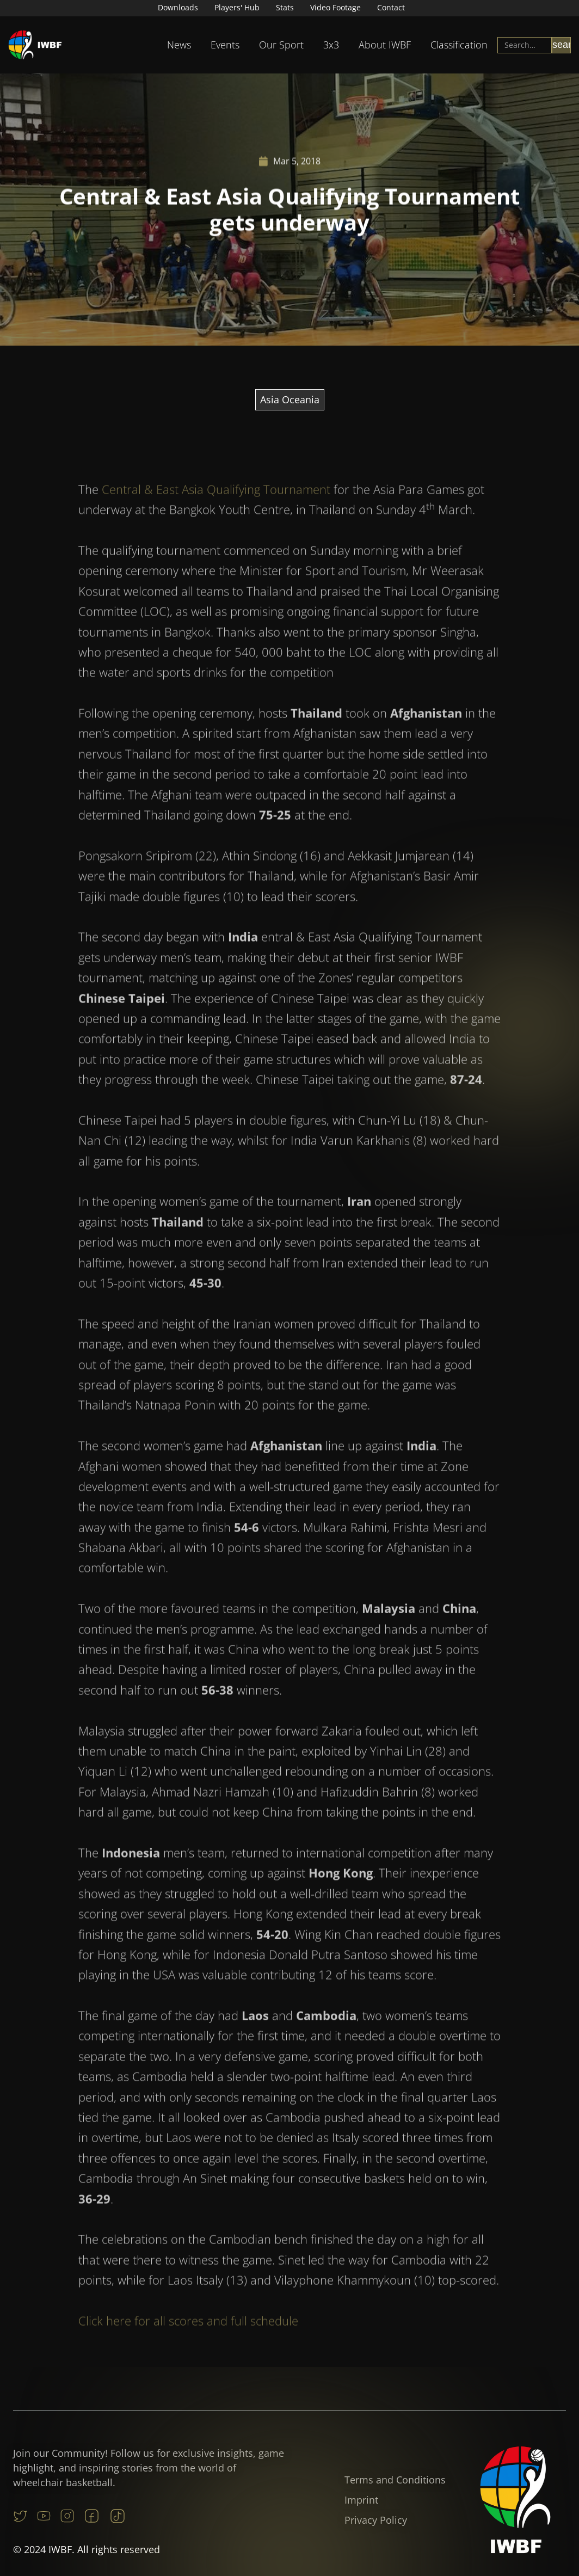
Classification (459, 44)
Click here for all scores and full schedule (188, 2343)
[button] (179, 44)
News (179, 44)
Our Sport (281, 44)
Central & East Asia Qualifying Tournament (216, 511)
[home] (35, 44)
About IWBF (385, 44)
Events (225, 44)
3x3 (331, 44)
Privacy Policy (375, 2519)
